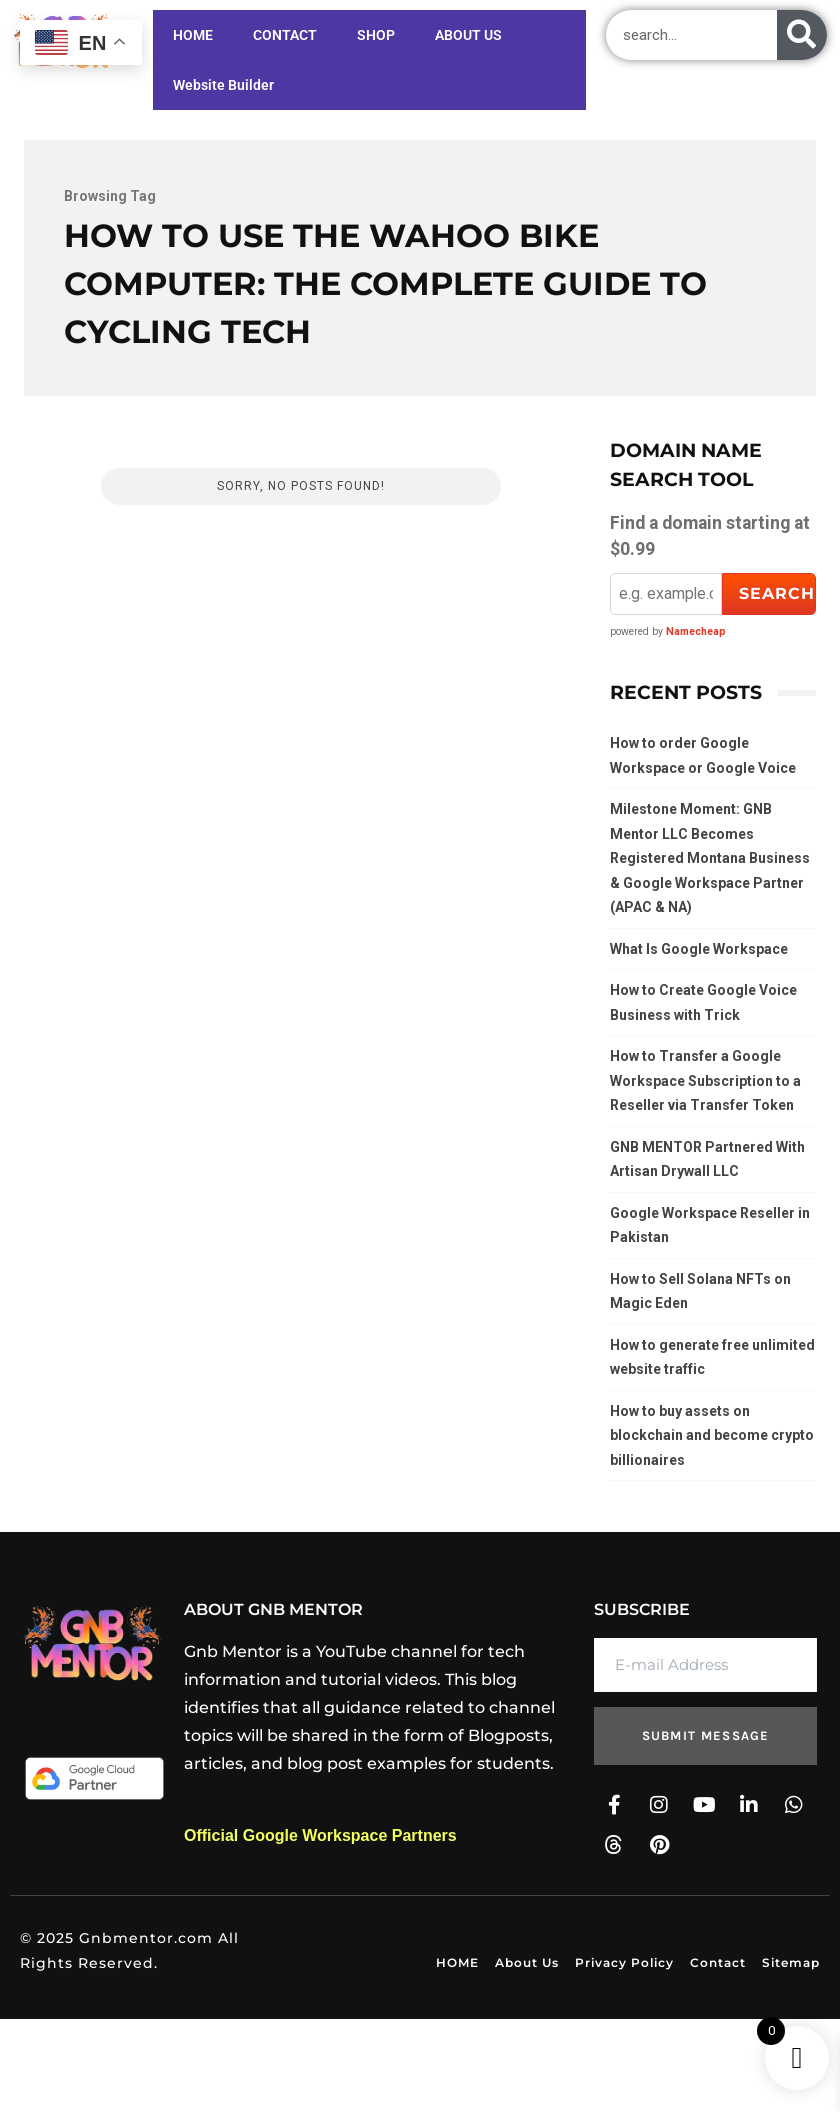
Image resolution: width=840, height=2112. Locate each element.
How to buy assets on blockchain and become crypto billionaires (712, 1435)
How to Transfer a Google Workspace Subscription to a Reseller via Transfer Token (705, 1080)
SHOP (376, 35)
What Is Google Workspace (699, 949)
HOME (193, 35)
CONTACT (285, 35)
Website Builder (547, 60)
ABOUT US (458, 60)
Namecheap (696, 631)
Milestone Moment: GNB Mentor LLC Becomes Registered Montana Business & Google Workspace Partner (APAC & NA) (710, 858)
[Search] (802, 35)
